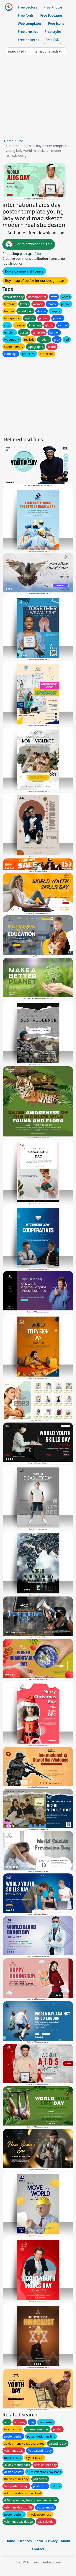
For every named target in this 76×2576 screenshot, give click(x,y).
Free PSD (52, 40)
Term (39, 2541)
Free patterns (28, 40)
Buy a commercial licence (24, 271)
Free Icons (56, 23)
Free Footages (51, 15)
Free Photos (53, 7)
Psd (20, 141)
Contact (38, 2549)
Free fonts (26, 15)
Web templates (30, 23)
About (65, 2541)
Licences (25, 2541)
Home (8, 141)
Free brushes (28, 31)
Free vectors (27, 7)
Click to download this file (28, 244)
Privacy (52, 2541)
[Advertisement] (38, 98)
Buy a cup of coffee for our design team (35, 280)
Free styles (53, 31)
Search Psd (15, 51)
